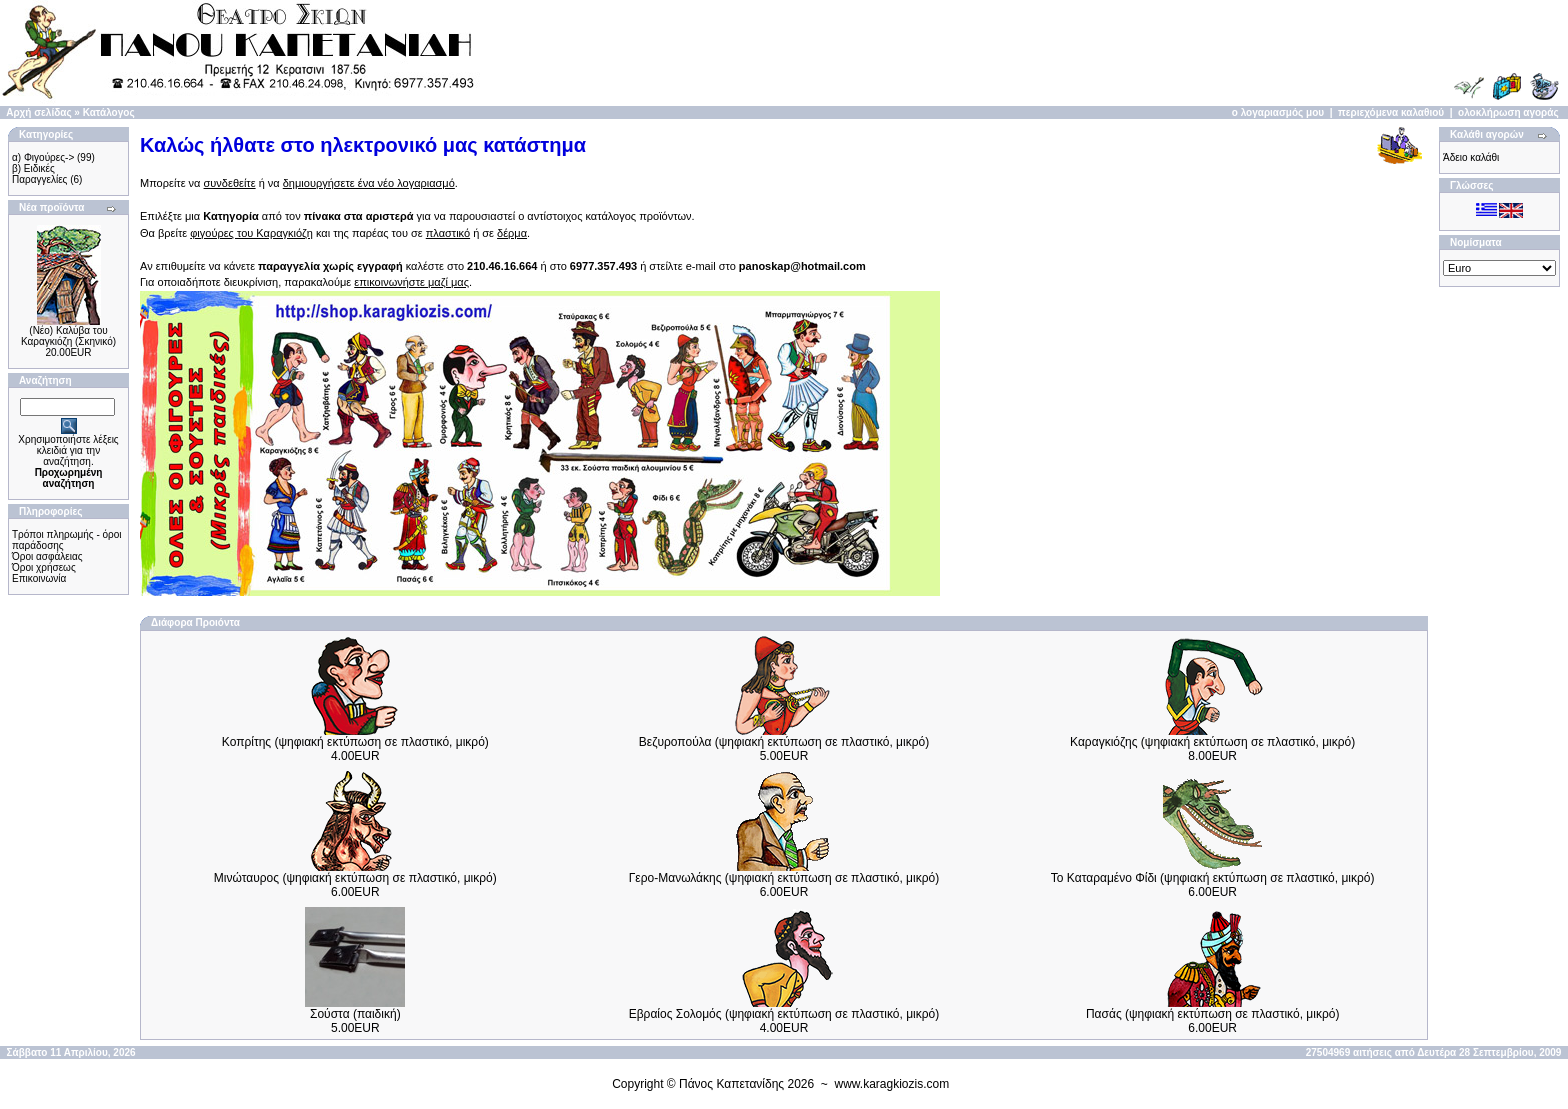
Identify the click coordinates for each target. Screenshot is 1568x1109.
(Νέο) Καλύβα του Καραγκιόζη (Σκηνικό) (68, 336)
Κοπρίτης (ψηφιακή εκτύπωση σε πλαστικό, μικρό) (355, 742)
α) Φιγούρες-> (43, 157)
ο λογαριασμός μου (1278, 112)
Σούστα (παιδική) (355, 1014)
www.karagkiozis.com (892, 1084)
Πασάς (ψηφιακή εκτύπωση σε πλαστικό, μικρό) (1212, 1014)
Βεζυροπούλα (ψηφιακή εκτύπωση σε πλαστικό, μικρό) (784, 742)
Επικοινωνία (39, 578)
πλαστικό (448, 233)
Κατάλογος (109, 112)
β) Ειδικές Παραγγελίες (39, 174)
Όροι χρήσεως (44, 567)
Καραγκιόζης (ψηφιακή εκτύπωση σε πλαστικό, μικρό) (1212, 742)
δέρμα (512, 233)
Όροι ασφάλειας (47, 556)
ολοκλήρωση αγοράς (1508, 112)
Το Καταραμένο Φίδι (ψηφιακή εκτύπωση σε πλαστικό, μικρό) (1213, 878)
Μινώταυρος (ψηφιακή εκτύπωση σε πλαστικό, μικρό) (355, 878)
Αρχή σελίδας (38, 112)
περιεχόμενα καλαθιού (1391, 112)
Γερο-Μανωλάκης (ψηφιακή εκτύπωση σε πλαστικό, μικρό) (784, 878)
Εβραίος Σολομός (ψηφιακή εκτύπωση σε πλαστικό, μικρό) (784, 1014)
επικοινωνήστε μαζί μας (411, 282)
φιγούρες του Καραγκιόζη (251, 233)
